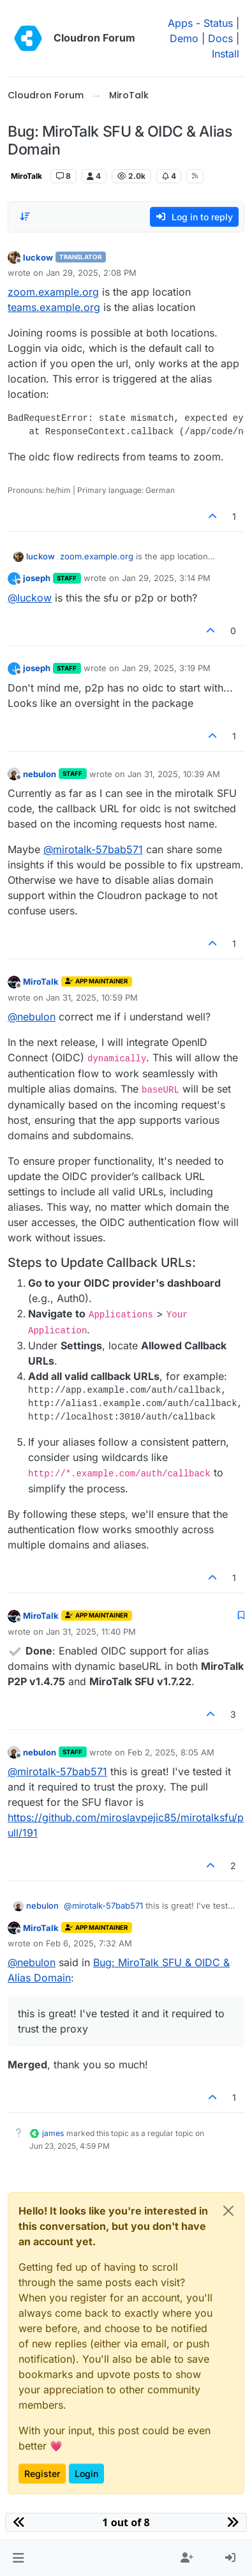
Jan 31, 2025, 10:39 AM (174, 774)
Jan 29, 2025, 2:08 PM (91, 273)
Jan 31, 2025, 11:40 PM (91, 1631)
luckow (38, 257)
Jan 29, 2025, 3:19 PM (166, 668)
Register (42, 2473)
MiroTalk (26, 176)
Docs (220, 38)
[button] (18, 2558)
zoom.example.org (53, 291)
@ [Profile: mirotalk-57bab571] (93, 849)
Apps (180, 23)
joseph (36, 578)
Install (225, 53)
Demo (184, 38)
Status (218, 23)
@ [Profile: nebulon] (32, 1016)
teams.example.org (54, 307)
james (53, 2133)
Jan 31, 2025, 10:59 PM (92, 997)
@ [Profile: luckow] (30, 597)
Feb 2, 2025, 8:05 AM (171, 1752)
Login (86, 2473)
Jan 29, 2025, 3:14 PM (166, 578)
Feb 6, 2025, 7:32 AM (89, 1943)
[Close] (228, 2211)
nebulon (39, 774)
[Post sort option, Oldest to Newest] (24, 216)
